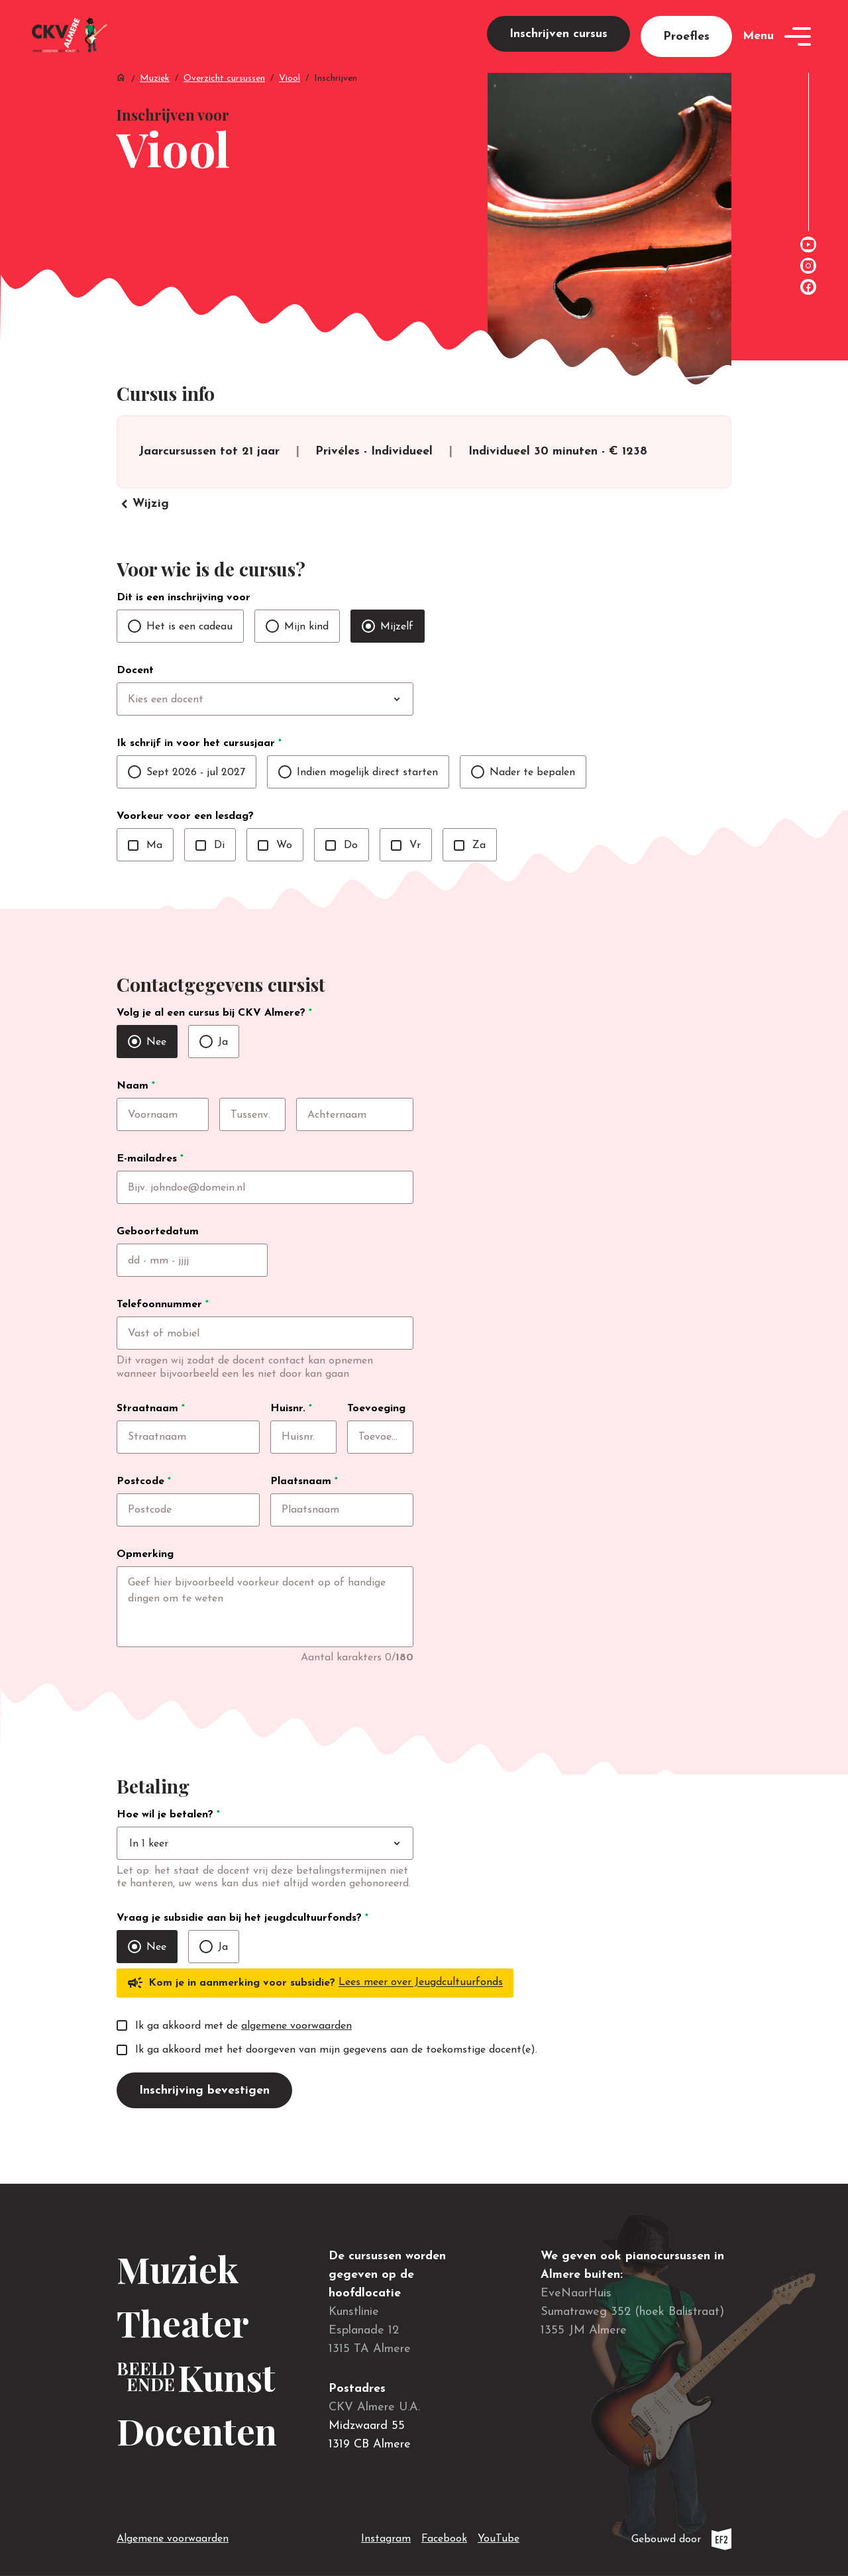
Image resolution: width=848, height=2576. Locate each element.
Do (341, 873)
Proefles (686, 46)
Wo (275, 873)
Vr (406, 873)
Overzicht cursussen (224, 99)
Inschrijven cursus (558, 44)
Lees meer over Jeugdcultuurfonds (421, 2026)
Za (470, 873)
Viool (289, 99)
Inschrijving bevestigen (204, 2134)
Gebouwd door (681, 2539)
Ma (145, 873)
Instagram (386, 2536)
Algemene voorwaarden (173, 2539)
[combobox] (292, 727)
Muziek (155, 99)
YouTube (498, 2536)
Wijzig (143, 532)
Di (210, 873)
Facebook (444, 2536)
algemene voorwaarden (296, 2070)
